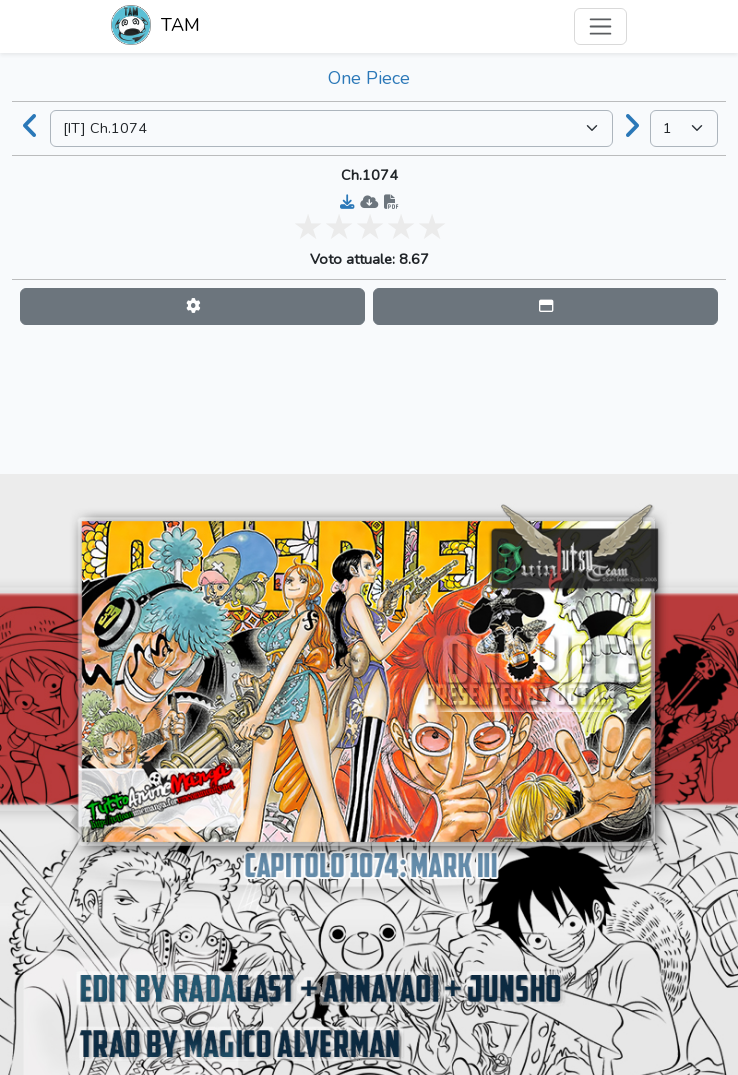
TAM (155, 27)
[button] (192, 306)
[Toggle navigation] (600, 26)
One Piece (369, 78)
